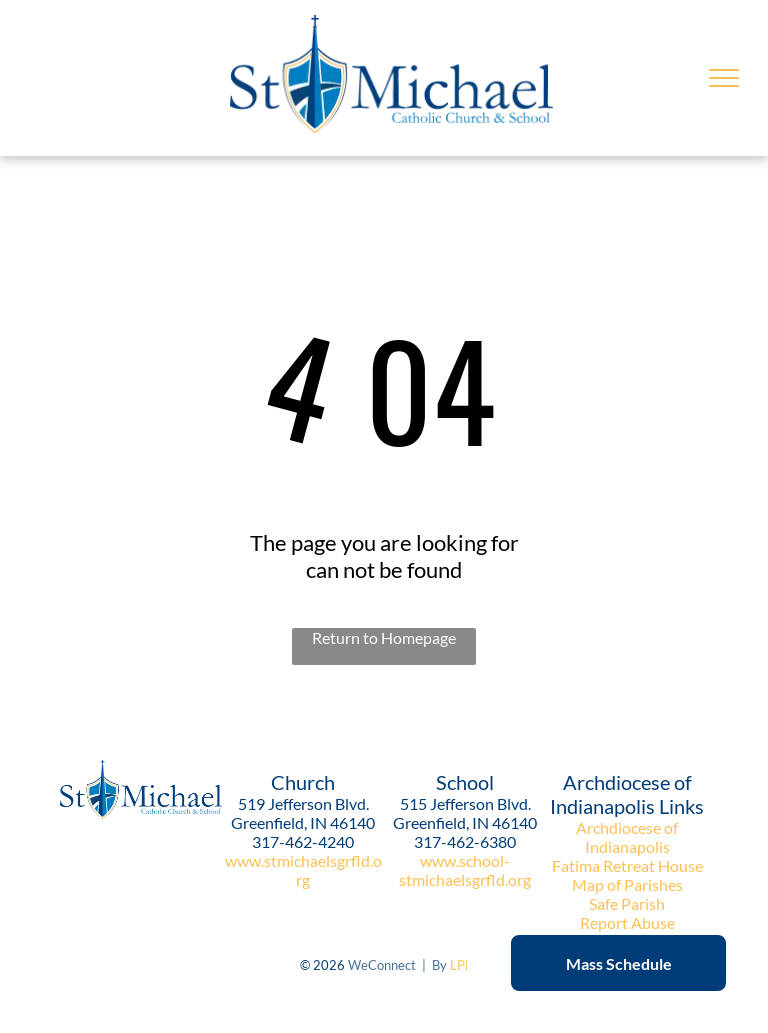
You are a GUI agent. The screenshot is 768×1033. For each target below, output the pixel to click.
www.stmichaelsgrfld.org (303, 870)
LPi (459, 965)
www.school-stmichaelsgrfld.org (465, 870)
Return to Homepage (384, 637)
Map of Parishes (627, 884)
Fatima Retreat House (627, 865)
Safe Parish (627, 903)
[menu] (724, 78)
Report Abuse (627, 922)
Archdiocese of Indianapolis (627, 837)
